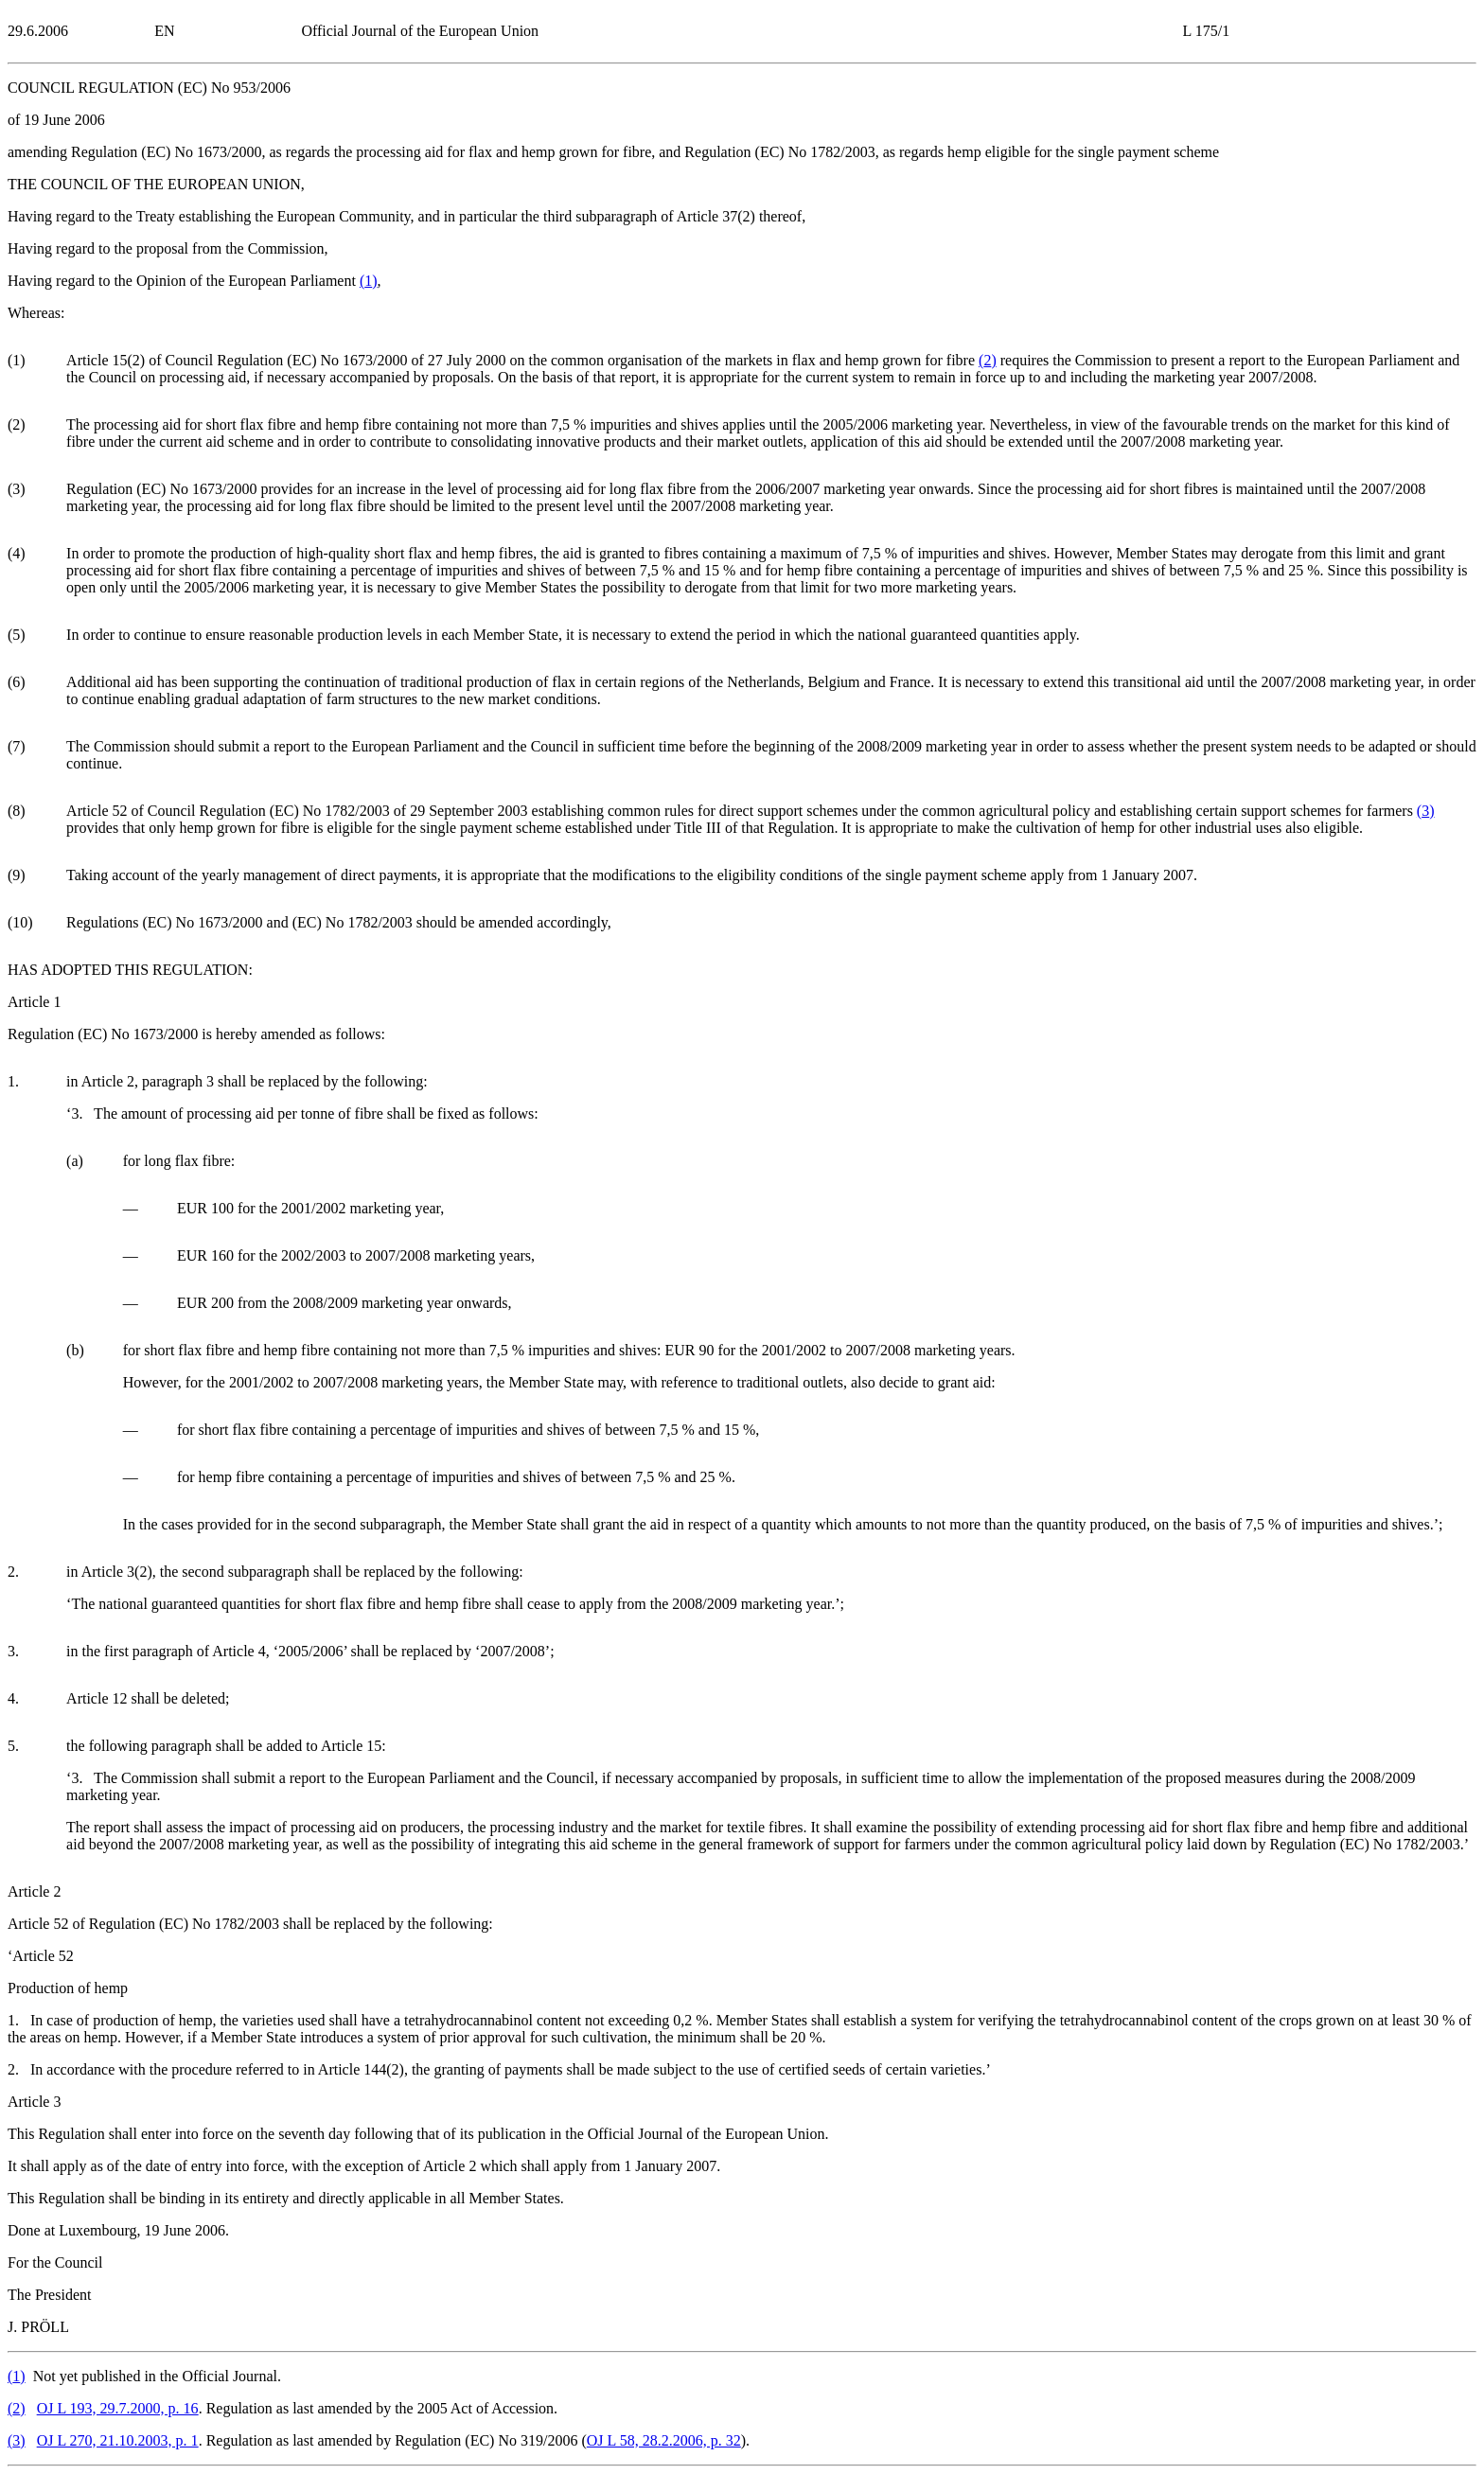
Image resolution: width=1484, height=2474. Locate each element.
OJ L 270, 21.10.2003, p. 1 (118, 2440)
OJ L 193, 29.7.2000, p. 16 (118, 2408)
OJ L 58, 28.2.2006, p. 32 (664, 2440)
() (369, 281)
